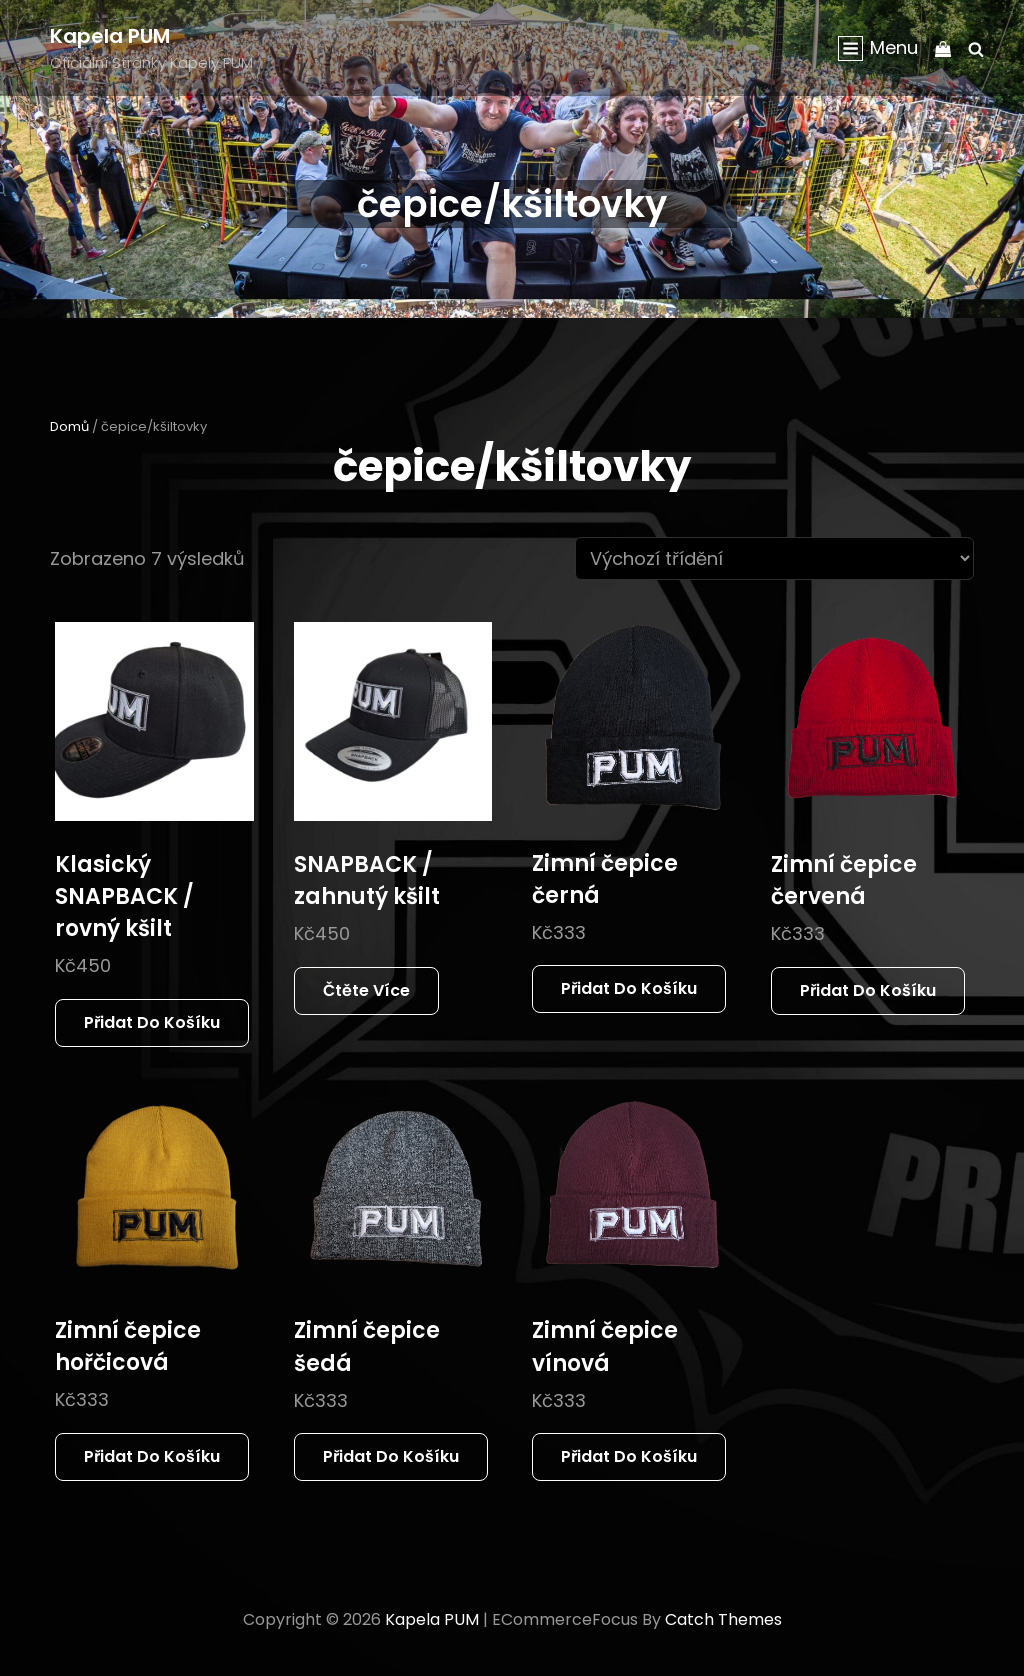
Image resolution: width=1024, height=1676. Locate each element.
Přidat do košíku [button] (152, 1022)
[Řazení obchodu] (774, 558)
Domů (69, 426)
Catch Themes (723, 1619)
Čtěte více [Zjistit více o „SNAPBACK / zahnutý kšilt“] (366, 990)
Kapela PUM (110, 36)
